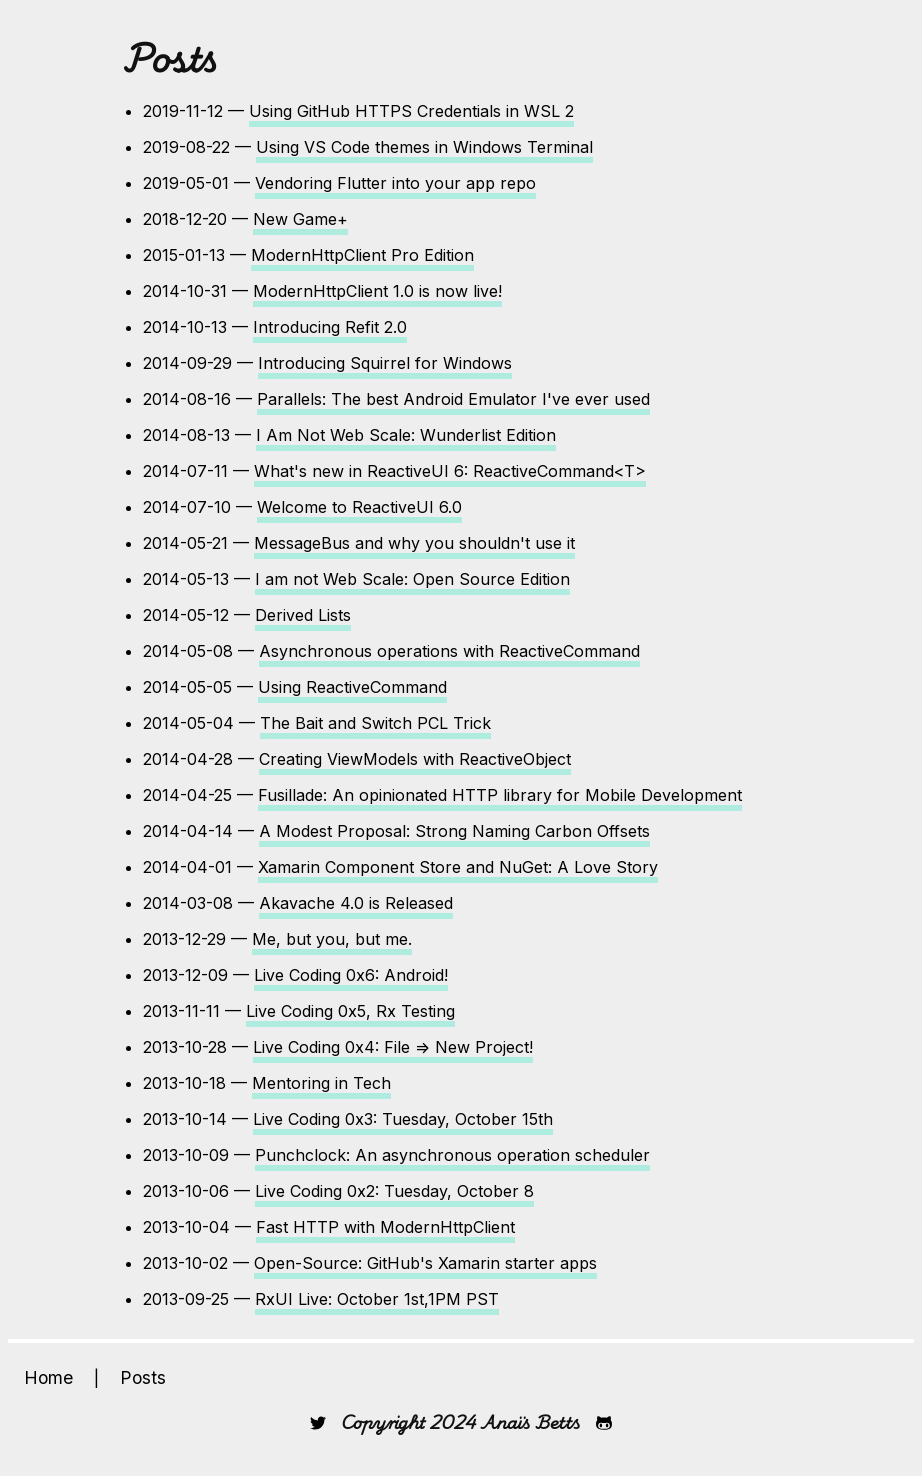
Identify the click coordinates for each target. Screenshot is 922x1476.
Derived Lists (303, 615)
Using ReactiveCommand (352, 687)
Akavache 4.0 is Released (356, 903)
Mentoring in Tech (321, 1083)
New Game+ (300, 219)
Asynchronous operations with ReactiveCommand (449, 651)
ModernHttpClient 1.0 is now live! (377, 291)
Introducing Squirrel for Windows (385, 363)
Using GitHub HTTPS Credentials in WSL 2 (411, 111)
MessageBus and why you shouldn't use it (414, 543)
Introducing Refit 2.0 (330, 327)
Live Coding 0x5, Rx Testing (350, 1011)
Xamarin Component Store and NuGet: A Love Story (458, 867)
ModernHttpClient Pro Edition (362, 255)
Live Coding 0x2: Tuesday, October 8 (394, 1191)
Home (48, 1377)
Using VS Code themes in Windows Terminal (424, 147)
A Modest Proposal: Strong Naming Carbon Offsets (454, 831)
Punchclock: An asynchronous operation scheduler (452, 1155)
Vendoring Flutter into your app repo (395, 183)
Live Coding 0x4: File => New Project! (393, 1047)
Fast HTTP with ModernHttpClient (385, 1227)
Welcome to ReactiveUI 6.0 (359, 507)
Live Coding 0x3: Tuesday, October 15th (403, 1119)
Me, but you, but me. (332, 939)
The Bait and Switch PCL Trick (375, 723)
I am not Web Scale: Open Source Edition (412, 579)
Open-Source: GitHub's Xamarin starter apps (425, 1263)
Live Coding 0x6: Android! (351, 975)
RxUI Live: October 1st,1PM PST (377, 1299)
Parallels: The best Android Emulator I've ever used (453, 399)
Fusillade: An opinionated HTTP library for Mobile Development (500, 795)
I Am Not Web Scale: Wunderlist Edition (406, 435)
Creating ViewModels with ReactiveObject (415, 759)
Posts (143, 1377)
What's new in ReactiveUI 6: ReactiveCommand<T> (450, 471)
